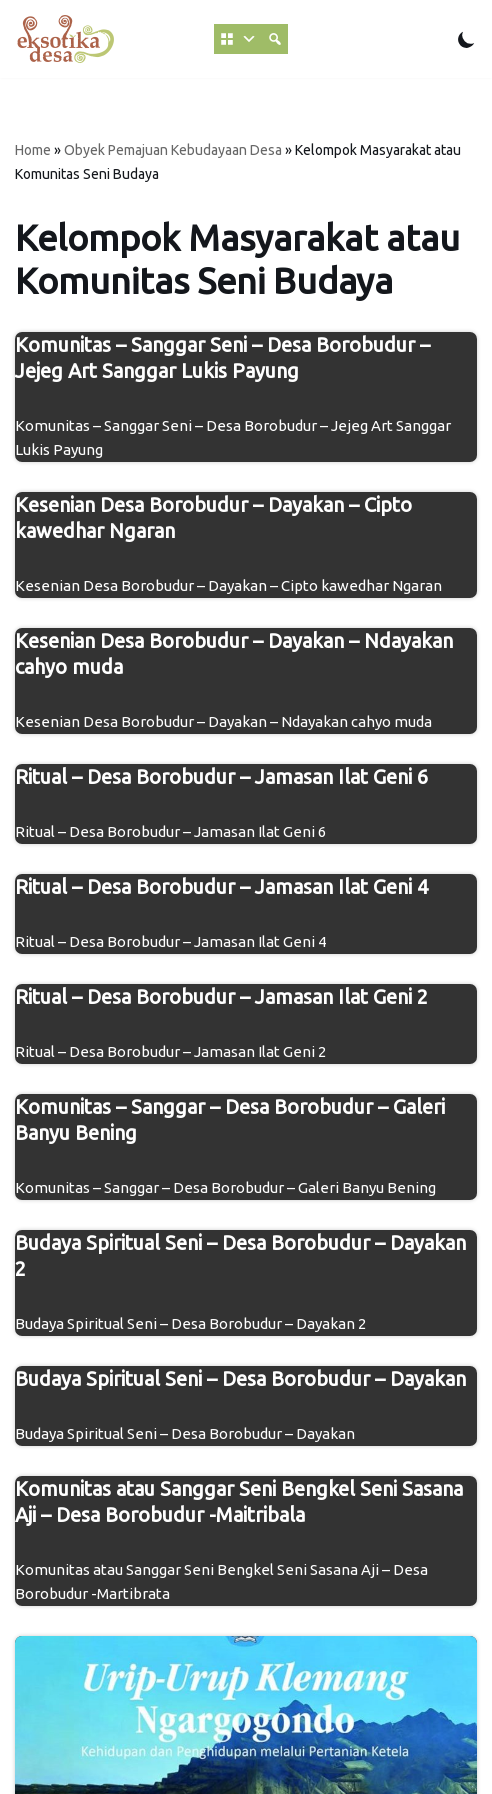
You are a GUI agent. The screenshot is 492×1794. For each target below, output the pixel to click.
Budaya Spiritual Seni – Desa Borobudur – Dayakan (240, 1378)
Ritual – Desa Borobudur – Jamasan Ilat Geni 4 (221, 886)
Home (33, 150)
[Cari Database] (275, 39)
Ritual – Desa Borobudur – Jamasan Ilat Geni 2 (221, 996)
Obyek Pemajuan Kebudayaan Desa (173, 150)
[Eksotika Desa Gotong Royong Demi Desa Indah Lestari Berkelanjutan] (65, 39)
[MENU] (238, 39)
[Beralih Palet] (466, 39)
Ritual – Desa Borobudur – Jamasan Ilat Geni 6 (221, 776)
